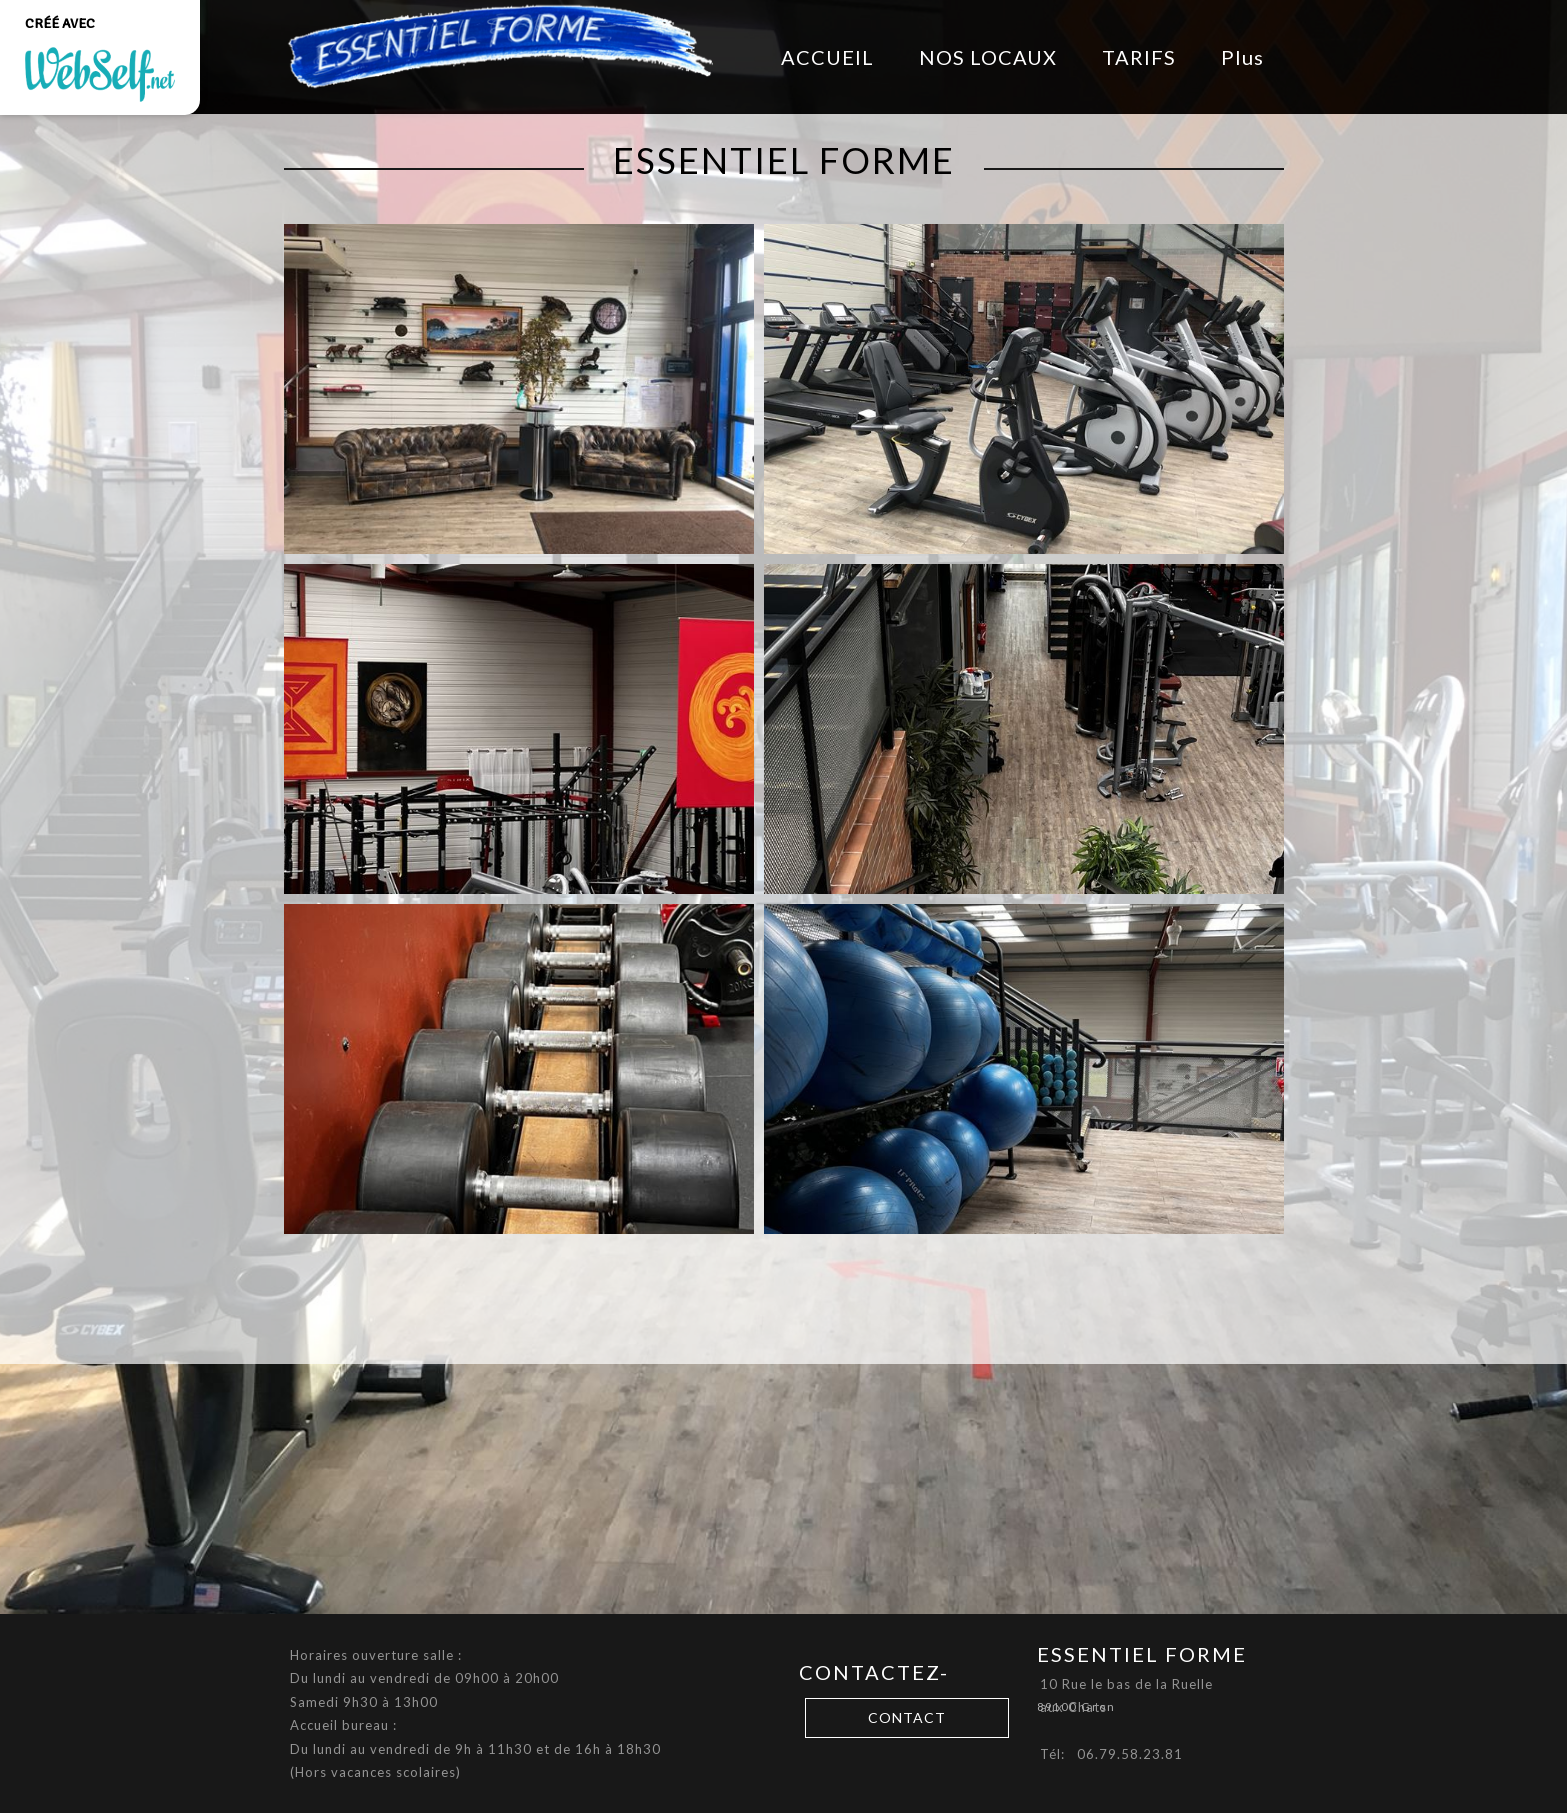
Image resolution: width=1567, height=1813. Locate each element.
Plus (1242, 57)
